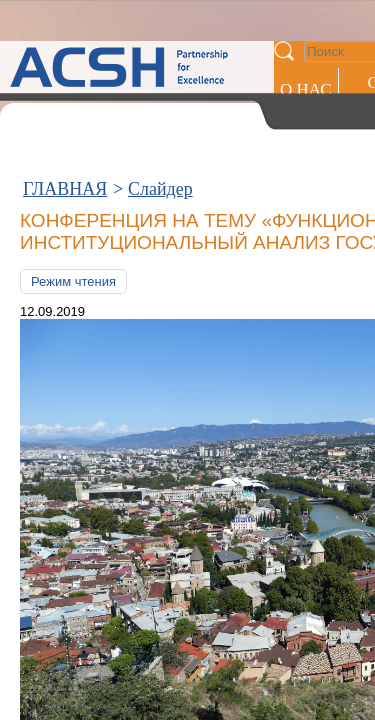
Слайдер (160, 88)
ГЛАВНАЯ (65, 88)
